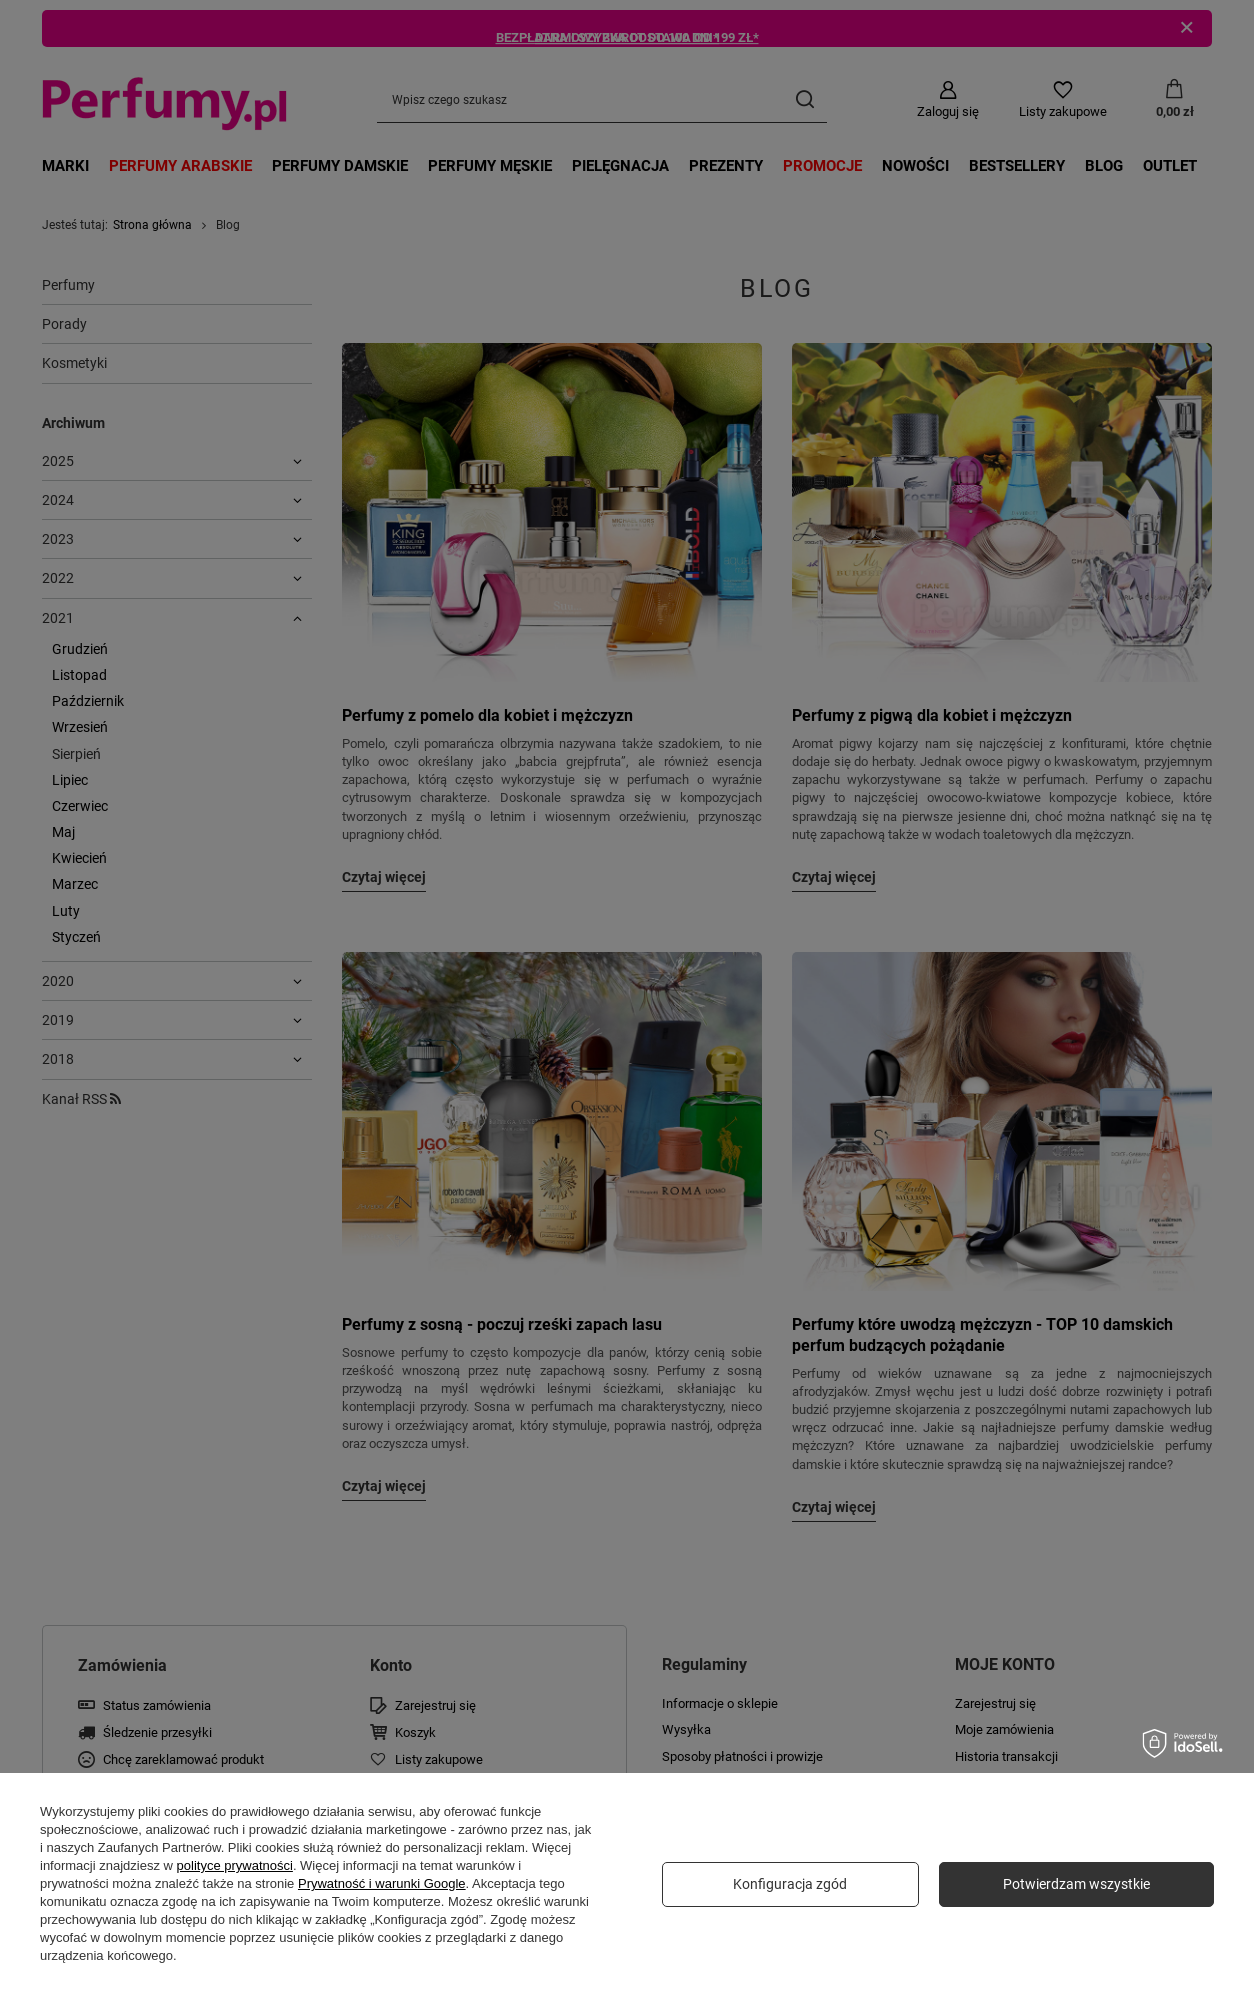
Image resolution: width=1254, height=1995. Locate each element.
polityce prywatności (235, 1865)
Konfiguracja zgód (790, 1884)
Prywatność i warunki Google (382, 1883)
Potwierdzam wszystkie (1076, 1884)
